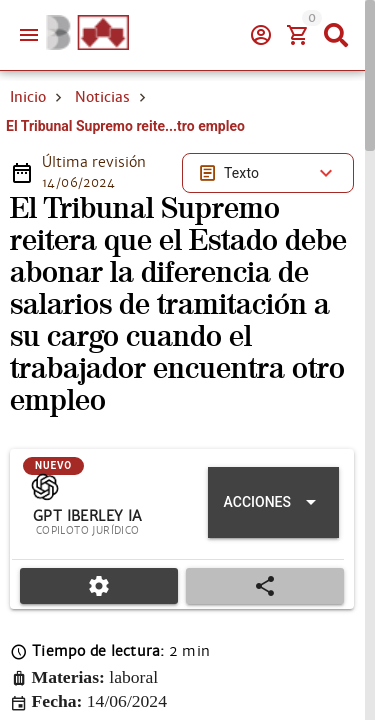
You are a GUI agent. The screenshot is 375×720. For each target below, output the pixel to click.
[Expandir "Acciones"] (273, 502)
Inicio (28, 97)
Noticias (102, 97)
